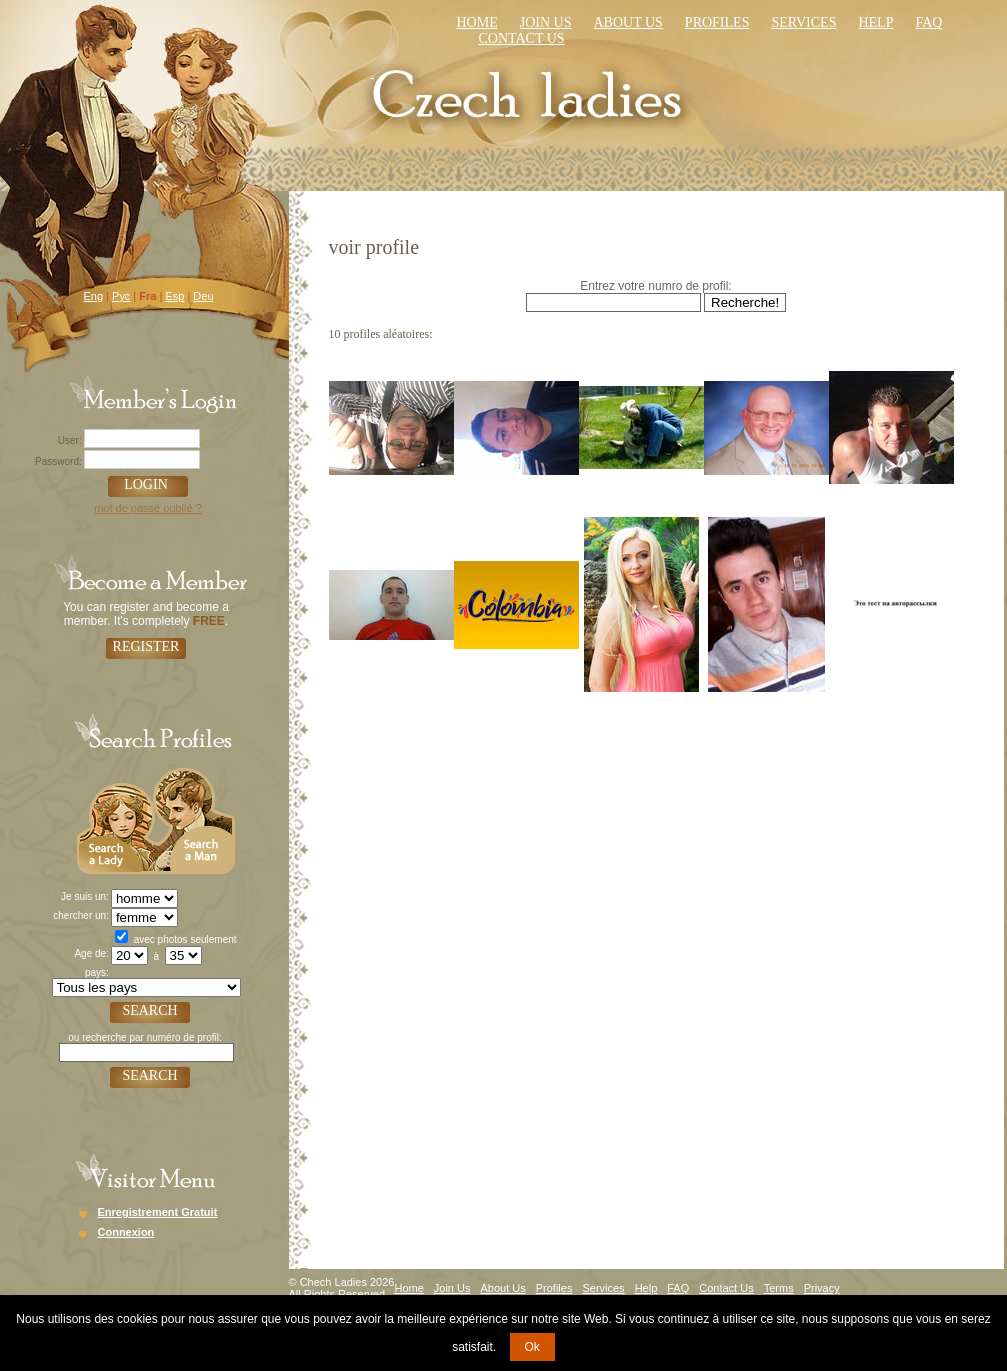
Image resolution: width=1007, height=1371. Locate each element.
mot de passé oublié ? (148, 508)
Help (875, 22)
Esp (174, 296)
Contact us (522, 38)
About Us (627, 22)
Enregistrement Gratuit (158, 1212)
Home (477, 22)
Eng (94, 296)
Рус (121, 296)
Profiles (717, 22)
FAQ (678, 1288)
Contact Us (726, 1288)
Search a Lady (115, 818)
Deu (203, 296)
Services (803, 22)
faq (928, 22)
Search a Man (194, 818)
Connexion (126, 1232)
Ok (532, 1347)
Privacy (822, 1288)
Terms (779, 1288)
